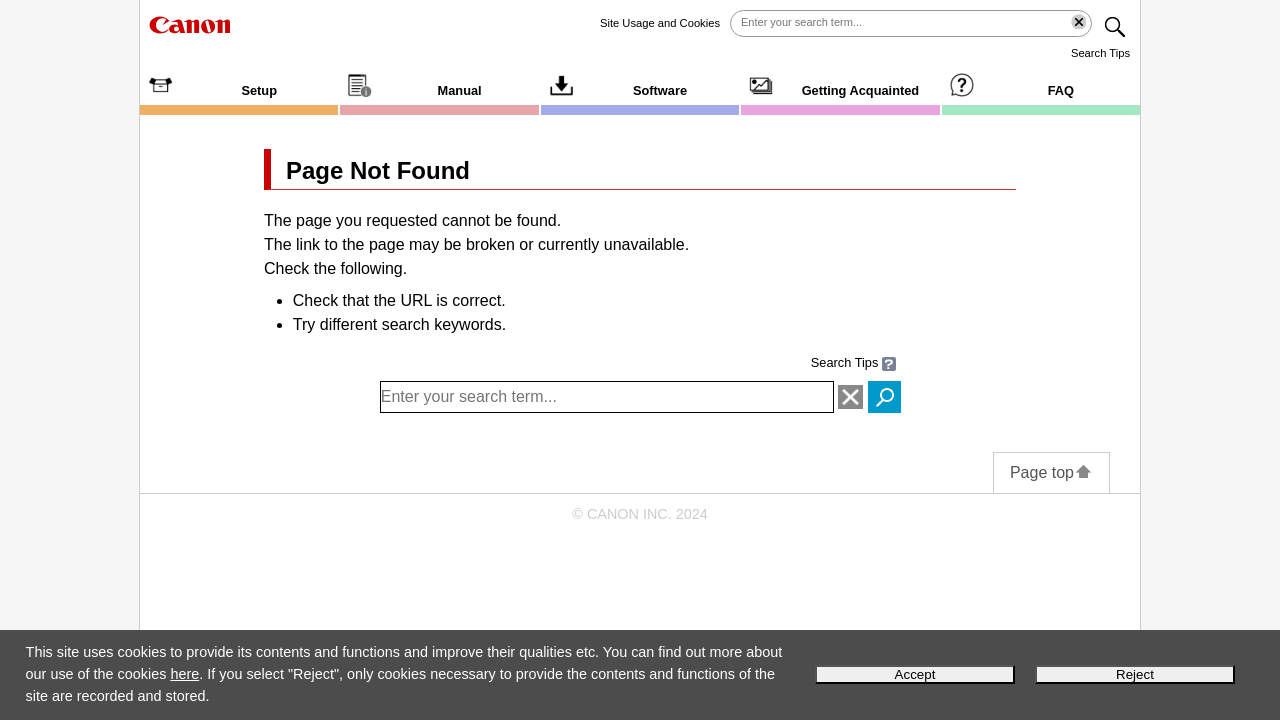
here (184, 674)
